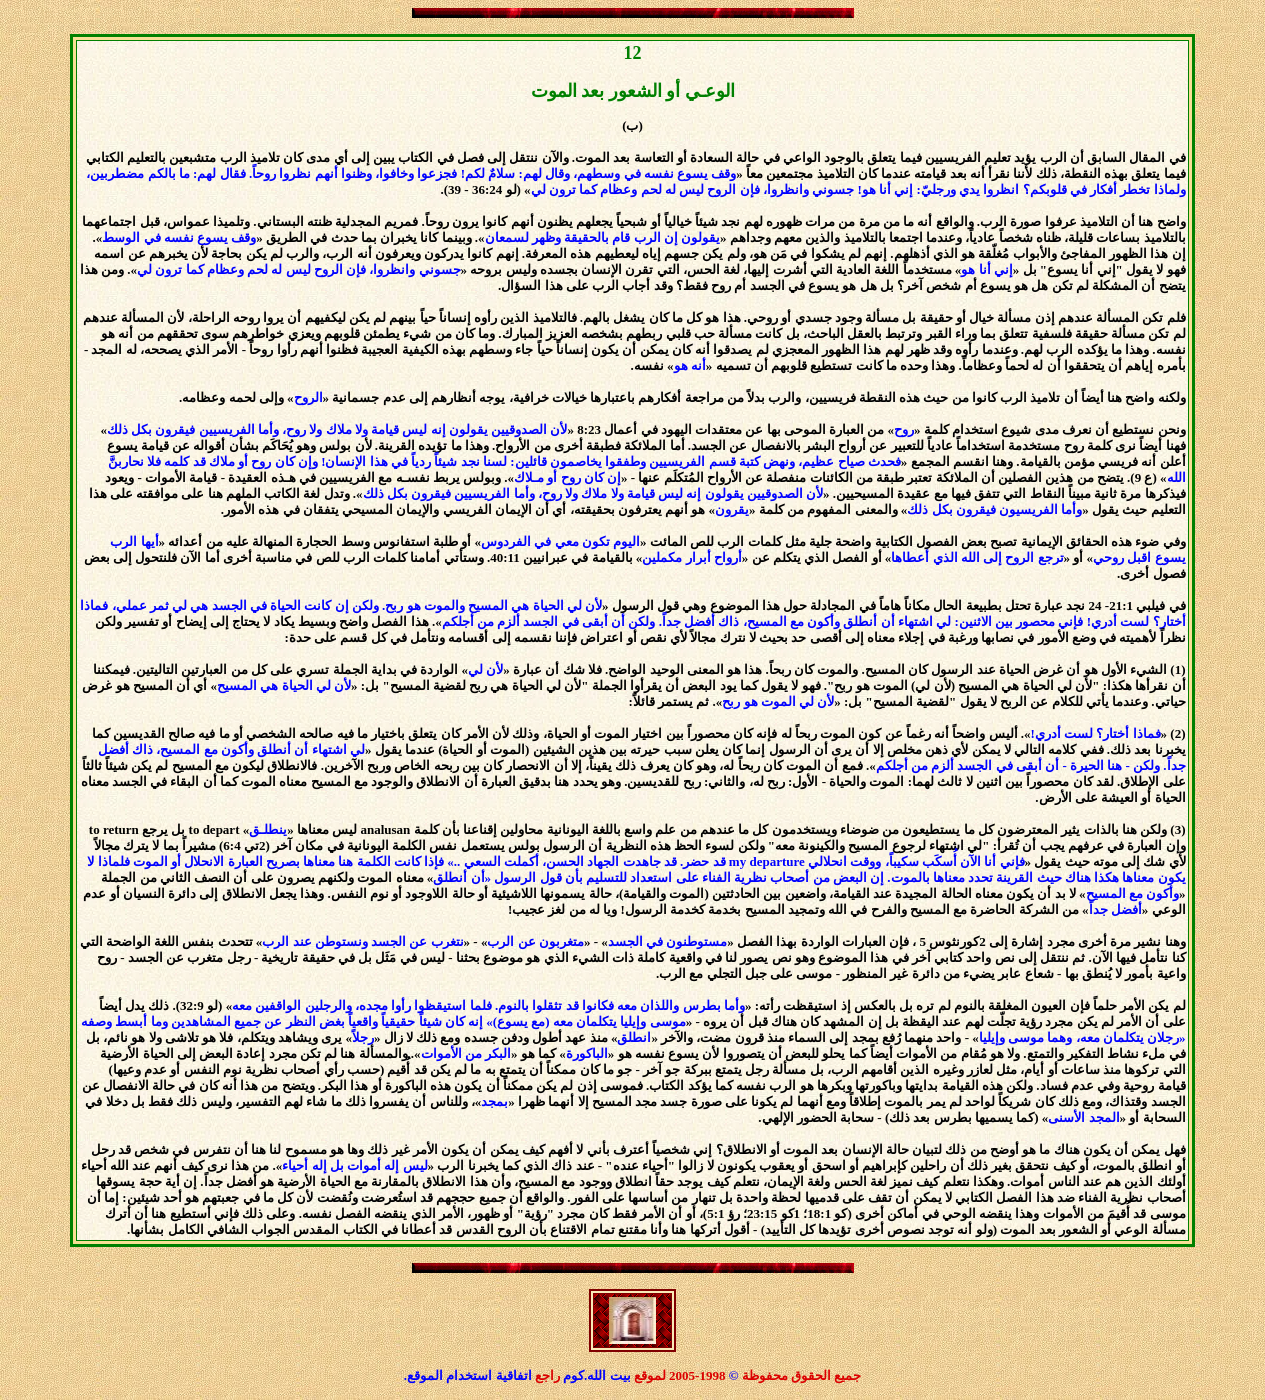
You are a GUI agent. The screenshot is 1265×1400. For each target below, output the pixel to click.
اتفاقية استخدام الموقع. (468, 1375)
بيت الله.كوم (598, 1375)
